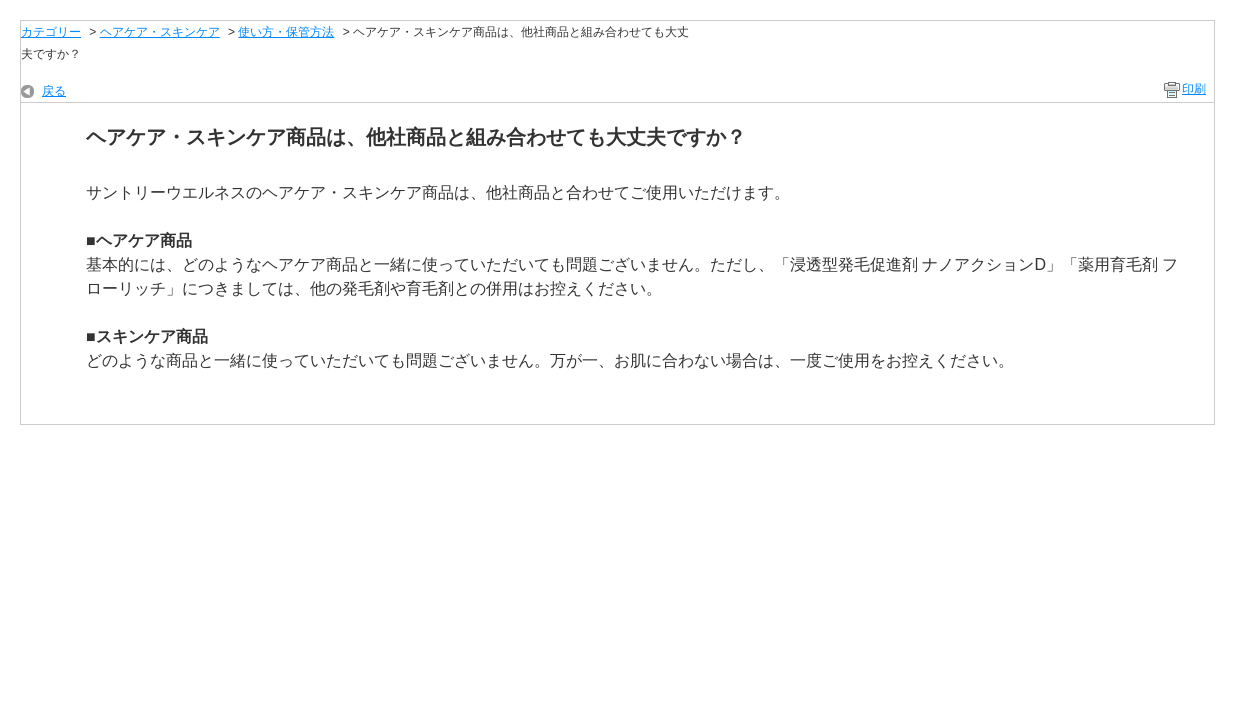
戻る (54, 91)
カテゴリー (51, 32)
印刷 (1194, 89)
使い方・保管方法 (286, 32)
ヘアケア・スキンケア (160, 32)
